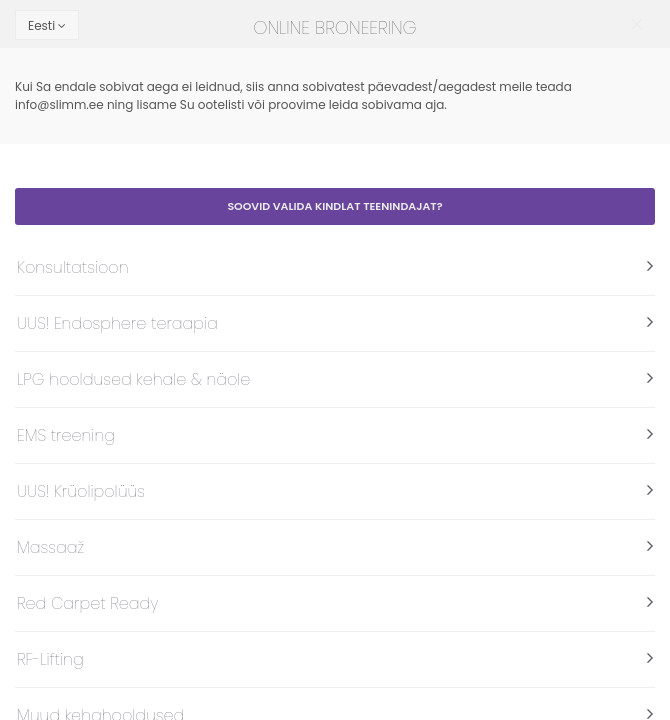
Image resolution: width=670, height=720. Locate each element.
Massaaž (50, 547)
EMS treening (66, 435)
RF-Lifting (50, 659)
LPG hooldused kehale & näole (133, 379)
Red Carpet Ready (87, 603)
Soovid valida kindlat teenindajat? (334, 206)
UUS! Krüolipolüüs (81, 491)
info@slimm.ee (59, 104)
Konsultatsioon (73, 267)
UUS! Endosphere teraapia (117, 323)
